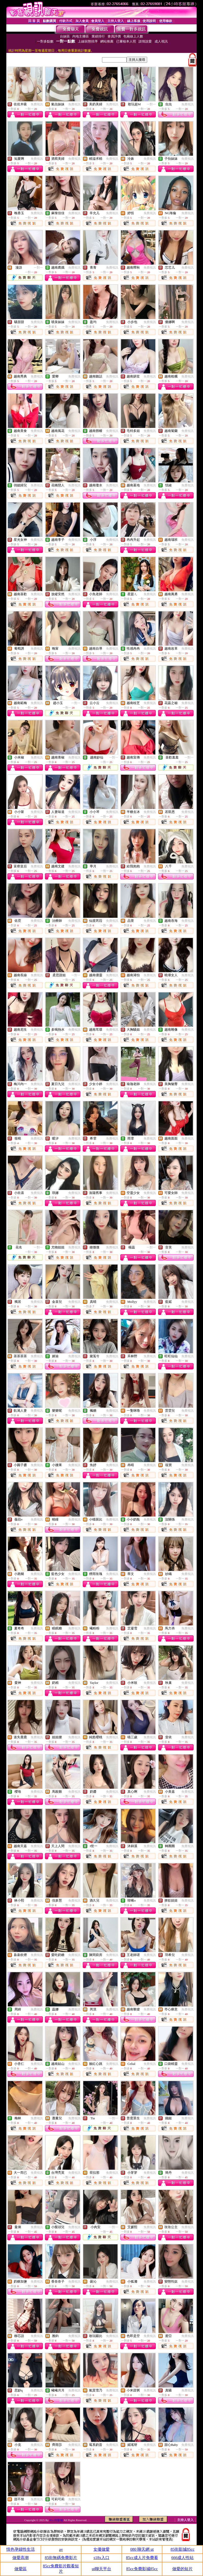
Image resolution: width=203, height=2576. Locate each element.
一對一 (151, 104)
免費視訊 (37, 104)
